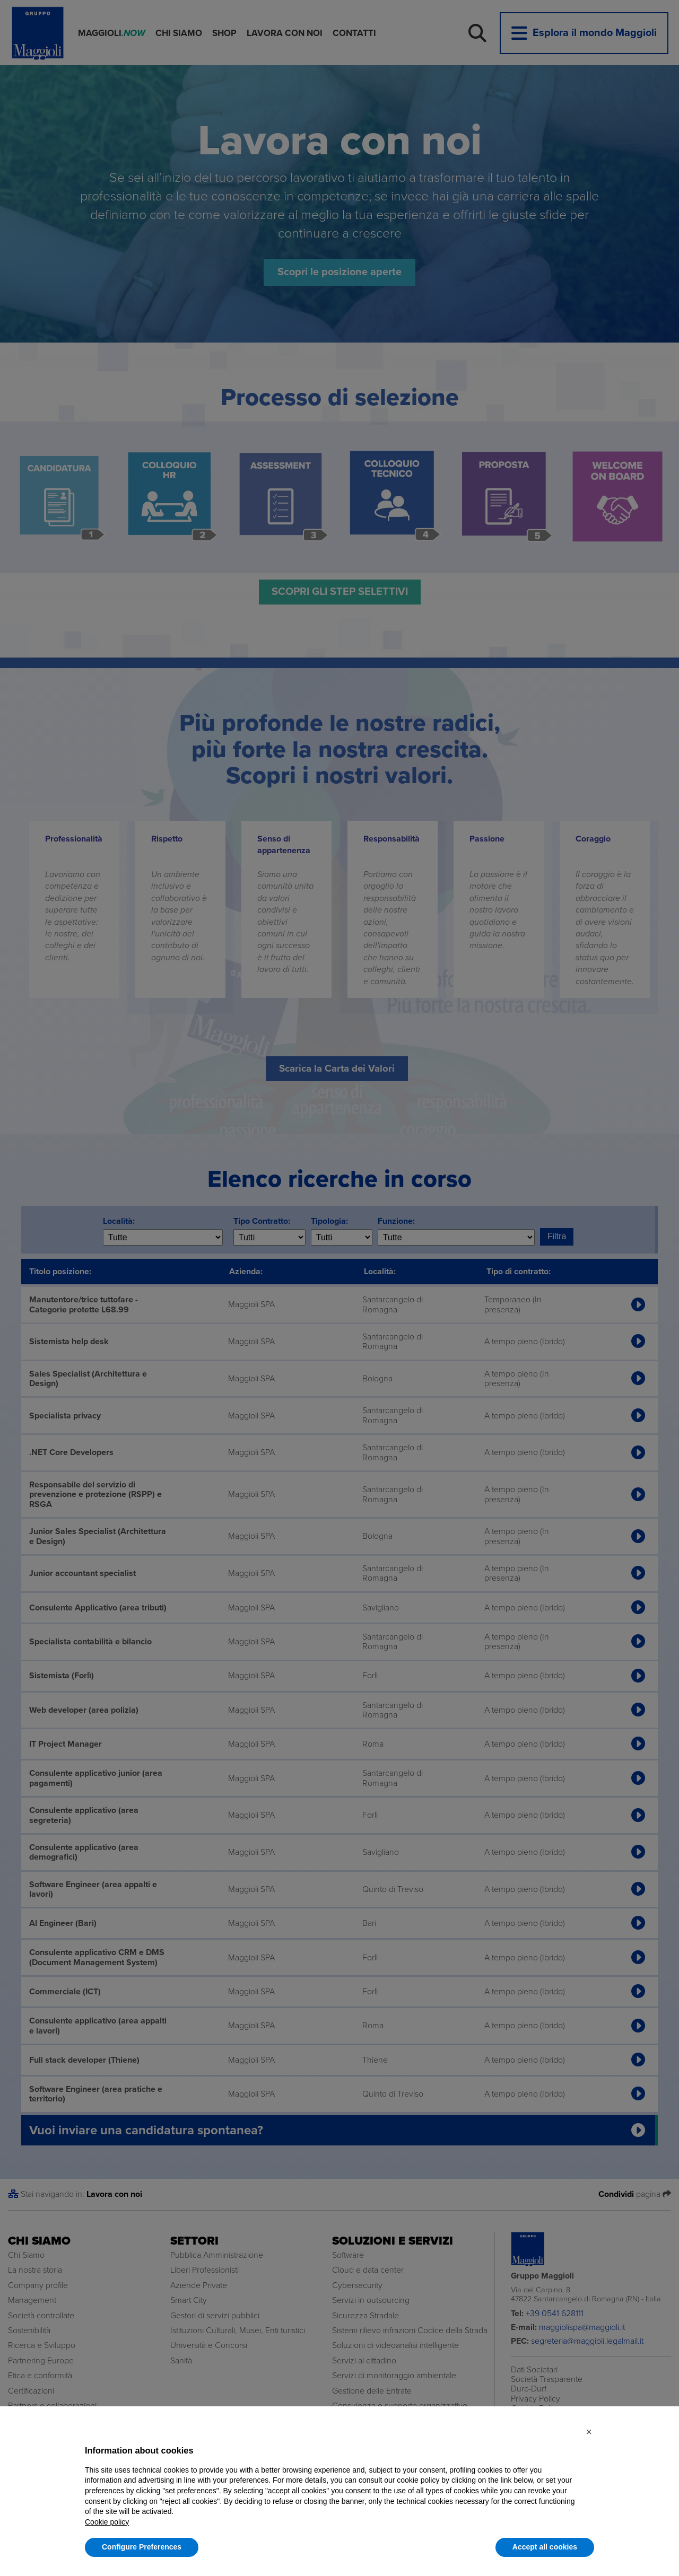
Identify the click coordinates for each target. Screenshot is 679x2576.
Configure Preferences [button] (141, 2547)
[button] (588, 2431)
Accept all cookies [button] (544, 2547)
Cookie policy (107, 2522)
